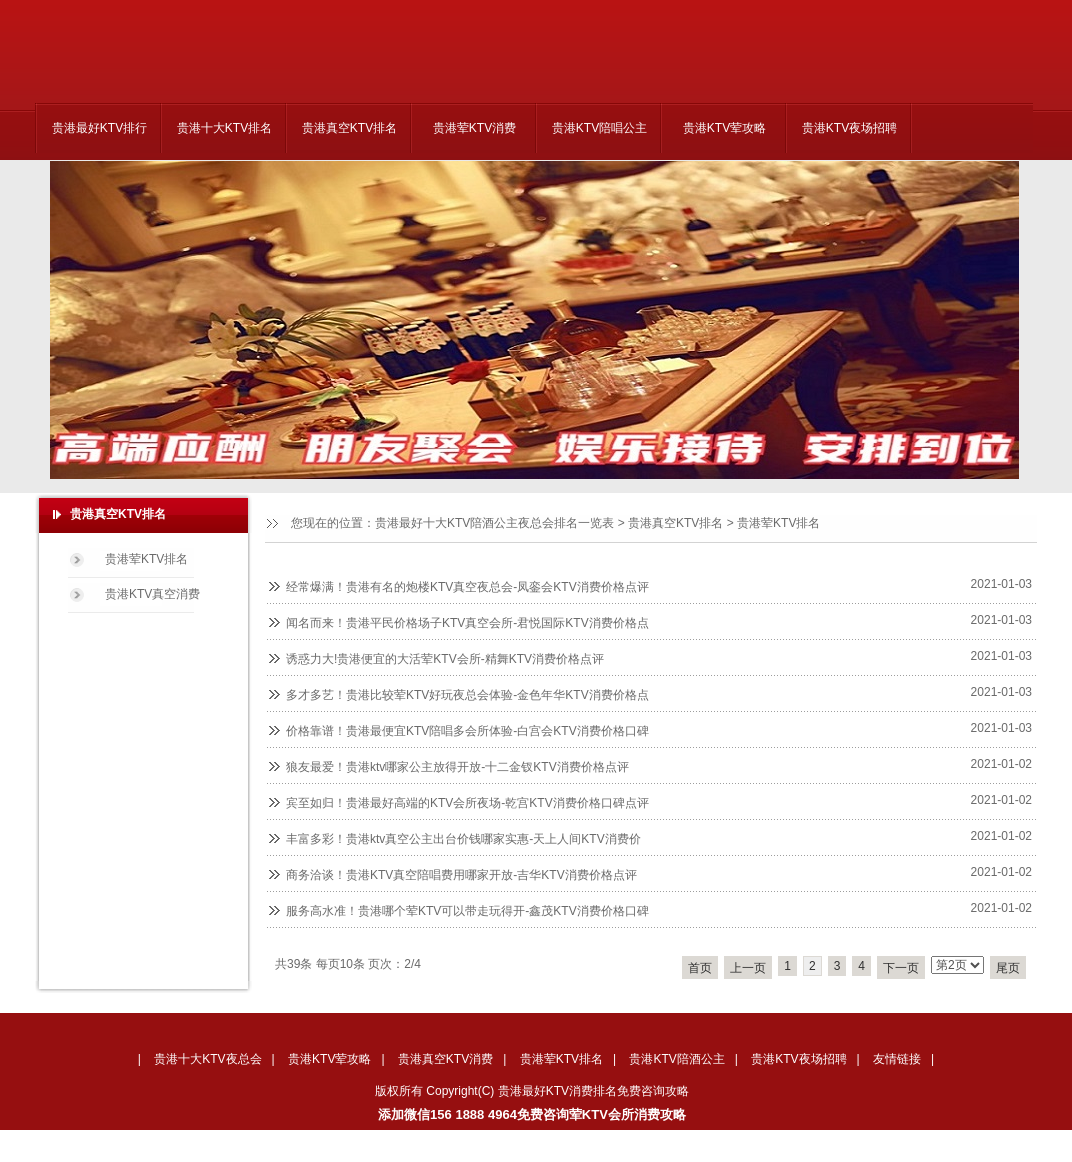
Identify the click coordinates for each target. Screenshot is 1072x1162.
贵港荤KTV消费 (474, 128)
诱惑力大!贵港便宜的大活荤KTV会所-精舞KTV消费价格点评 (445, 659)
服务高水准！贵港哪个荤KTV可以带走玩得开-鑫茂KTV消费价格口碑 (467, 911)
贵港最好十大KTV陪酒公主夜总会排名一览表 (494, 523)
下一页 (901, 968)
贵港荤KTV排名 (778, 523)
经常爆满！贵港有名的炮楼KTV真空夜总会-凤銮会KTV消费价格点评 (467, 587)
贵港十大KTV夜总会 (207, 1059)
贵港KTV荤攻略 (724, 128)
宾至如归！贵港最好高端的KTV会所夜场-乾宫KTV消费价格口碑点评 (467, 803)
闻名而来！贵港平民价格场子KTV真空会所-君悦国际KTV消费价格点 (467, 623)
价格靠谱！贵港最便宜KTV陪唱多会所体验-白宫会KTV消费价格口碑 (467, 731)
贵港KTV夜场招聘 (849, 128)
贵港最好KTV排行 (99, 128)
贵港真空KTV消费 (445, 1059)
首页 (700, 968)
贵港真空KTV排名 (349, 128)
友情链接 (897, 1059)
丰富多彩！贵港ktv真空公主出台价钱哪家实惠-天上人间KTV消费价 (463, 839)
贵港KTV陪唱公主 (599, 128)
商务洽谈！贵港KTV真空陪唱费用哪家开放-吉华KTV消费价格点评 (461, 875)
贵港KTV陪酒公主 (676, 1059)
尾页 (1008, 968)
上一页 (748, 968)
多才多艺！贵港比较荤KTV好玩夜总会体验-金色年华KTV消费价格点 (467, 695)
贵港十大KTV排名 (224, 128)
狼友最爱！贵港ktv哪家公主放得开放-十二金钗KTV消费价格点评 (457, 767)
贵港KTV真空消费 (152, 594)
